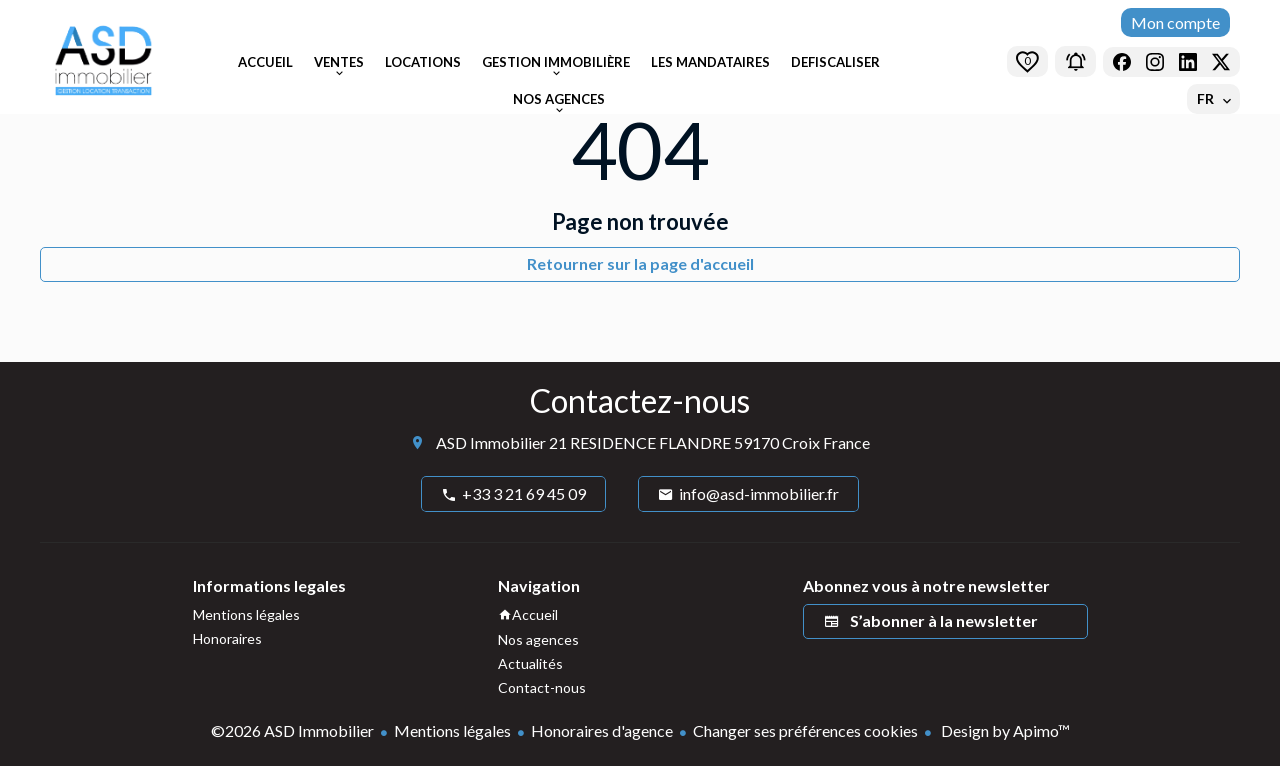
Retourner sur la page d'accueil (640, 263)
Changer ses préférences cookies (805, 730)
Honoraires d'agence (602, 730)
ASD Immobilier (491, 442)
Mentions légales (452, 730)
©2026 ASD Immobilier (292, 730)
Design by (1004, 730)
